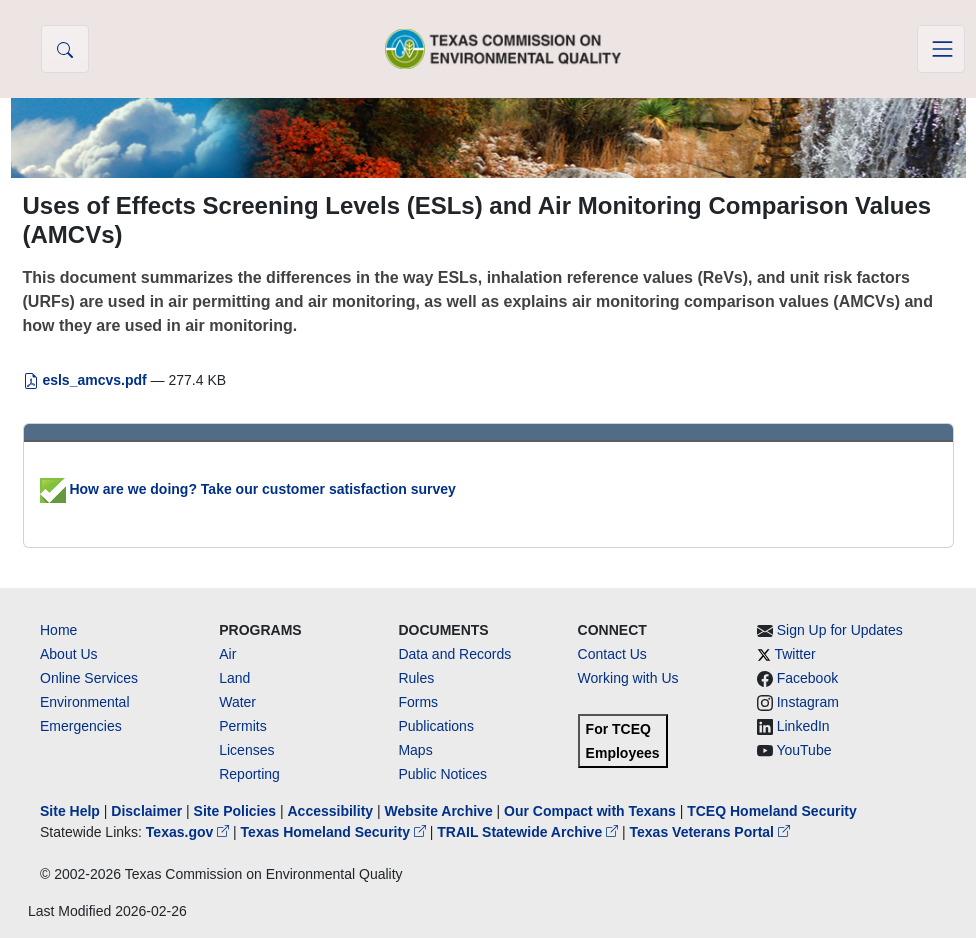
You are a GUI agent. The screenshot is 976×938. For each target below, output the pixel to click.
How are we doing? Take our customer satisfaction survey (248, 489)
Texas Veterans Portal (710, 832)
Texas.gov (189, 832)
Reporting (249, 774)
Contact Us (612, 654)
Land (234, 678)
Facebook (807, 678)
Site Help (70, 811)
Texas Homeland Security (335, 832)
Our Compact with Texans (590, 811)
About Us (69, 654)
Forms (418, 702)
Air (227, 654)
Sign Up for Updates (840, 630)
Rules (416, 678)
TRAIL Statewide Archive (529, 832)
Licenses (246, 750)
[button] (65, 49)
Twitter (794, 654)
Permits (242, 726)
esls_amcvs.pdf (87, 380)
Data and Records (454, 654)
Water (237, 702)
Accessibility (332, 811)
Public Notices (442, 774)
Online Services (89, 678)
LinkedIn (803, 726)
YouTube (803, 750)
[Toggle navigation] (941, 49)
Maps (415, 750)
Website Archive (439, 811)
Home (58, 630)
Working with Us (628, 678)
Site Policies (235, 811)
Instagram (808, 702)
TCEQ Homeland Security (772, 811)
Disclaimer (146, 811)
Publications (436, 726)
